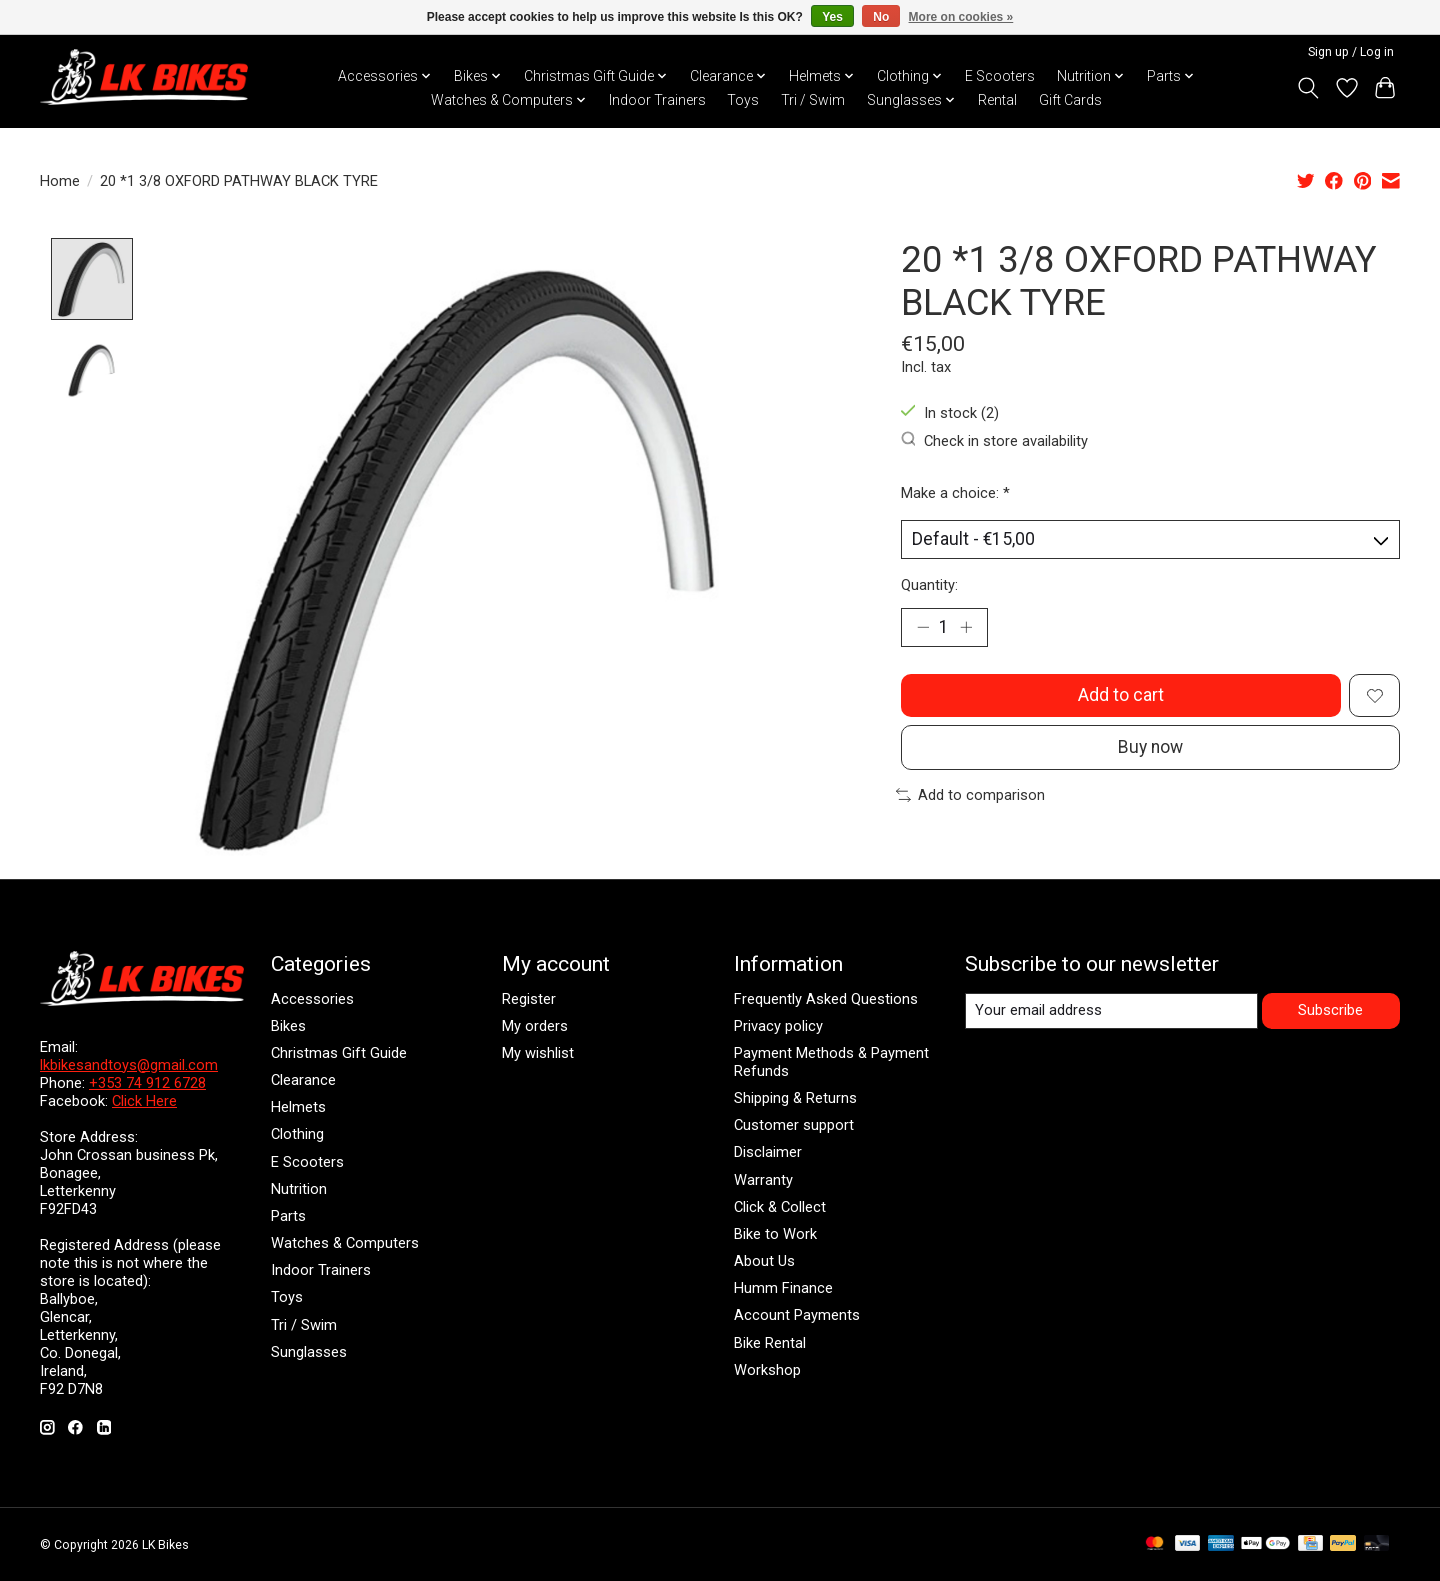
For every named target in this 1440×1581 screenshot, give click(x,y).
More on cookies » (961, 17)
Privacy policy (778, 1026)
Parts (288, 1216)
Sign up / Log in (1351, 52)
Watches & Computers (345, 1243)
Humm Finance (783, 1288)
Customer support (794, 1125)
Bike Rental (770, 1343)
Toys (743, 100)
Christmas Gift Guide (339, 1053)
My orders (535, 1026)
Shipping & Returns (795, 1098)
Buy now (1150, 749)
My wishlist (538, 1053)
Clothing (297, 1135)
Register (529, 999)
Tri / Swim (813, 100)
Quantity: (929, 585)
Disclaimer (768, 1153)
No (881, 17)
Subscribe (1330, 1010)
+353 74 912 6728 (147, 1083)
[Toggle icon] (1308, 88)
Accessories (312, 999)
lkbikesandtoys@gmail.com (129, 1065)
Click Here (144, 1101)
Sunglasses (309, 1352)
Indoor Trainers (657, 100)
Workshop (767, 1370)
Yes (832, 17)
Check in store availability (995, 440)
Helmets (298, 1107)
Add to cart (1121, 696)
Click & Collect (780, 1207)
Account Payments (797, 1316)
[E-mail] (1111, 1011)
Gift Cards (1070, 100)
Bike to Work (775, 1234)
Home (60, 181)
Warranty (763, 1180)
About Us (764, 1261)
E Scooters (1000, 76)
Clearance (303, 1080)
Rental (997, 100)
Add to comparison (970, 797)
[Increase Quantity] (966, 628)
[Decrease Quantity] (923, 628)
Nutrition (299, 1189)
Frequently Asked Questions (826, 999)
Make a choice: (955, 493)
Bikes (288, 1026)
